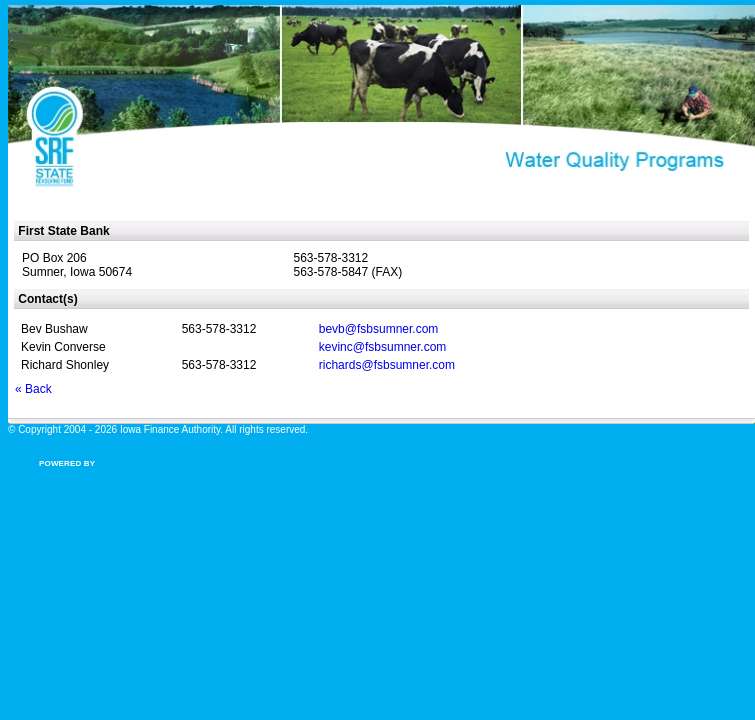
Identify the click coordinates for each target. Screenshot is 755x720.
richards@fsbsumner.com (387, 365)
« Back (33, 389)
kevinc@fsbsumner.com (383, 347)
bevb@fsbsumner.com (379, 329)
